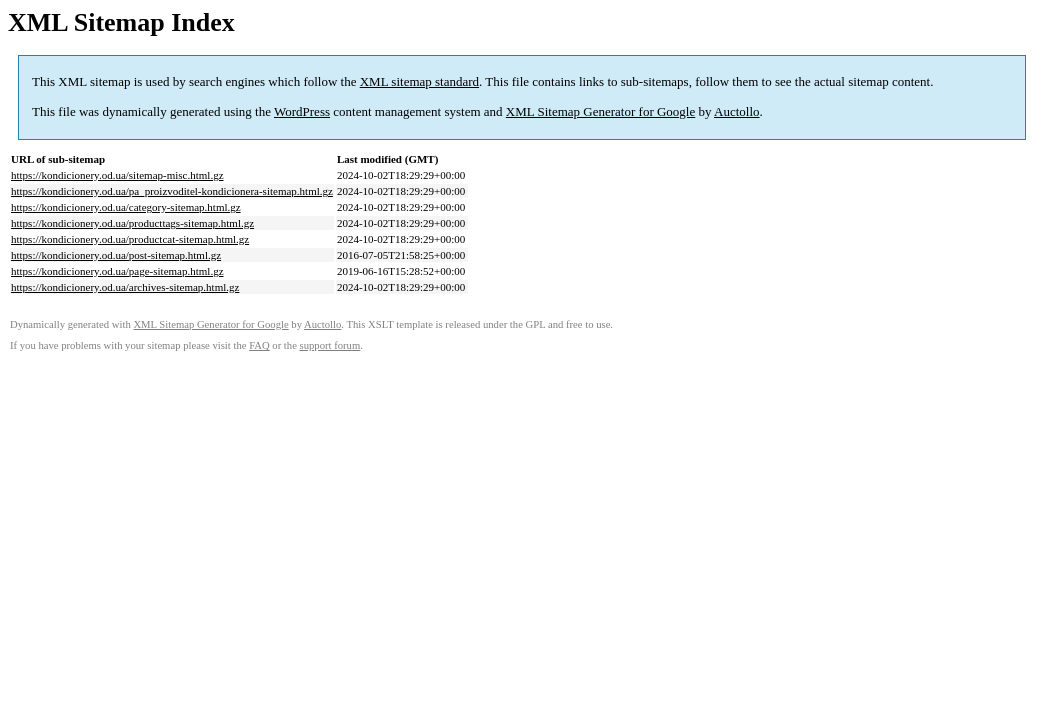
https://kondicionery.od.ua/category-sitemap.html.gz (126, 207)
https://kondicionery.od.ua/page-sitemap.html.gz (117, 271)
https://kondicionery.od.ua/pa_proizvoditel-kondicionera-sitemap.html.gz (172, 191)
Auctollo (737, 111)
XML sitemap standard (419, 81)
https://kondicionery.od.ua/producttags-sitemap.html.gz (132, 223)
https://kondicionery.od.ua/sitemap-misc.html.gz (117, 175)
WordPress (302, 111)
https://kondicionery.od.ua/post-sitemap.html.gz (116, 255)
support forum (330, 345)
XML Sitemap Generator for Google (600, 111)
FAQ (259, 345)
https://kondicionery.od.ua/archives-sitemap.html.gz (125, 287)
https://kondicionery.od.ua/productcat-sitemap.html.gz (130, 239)
